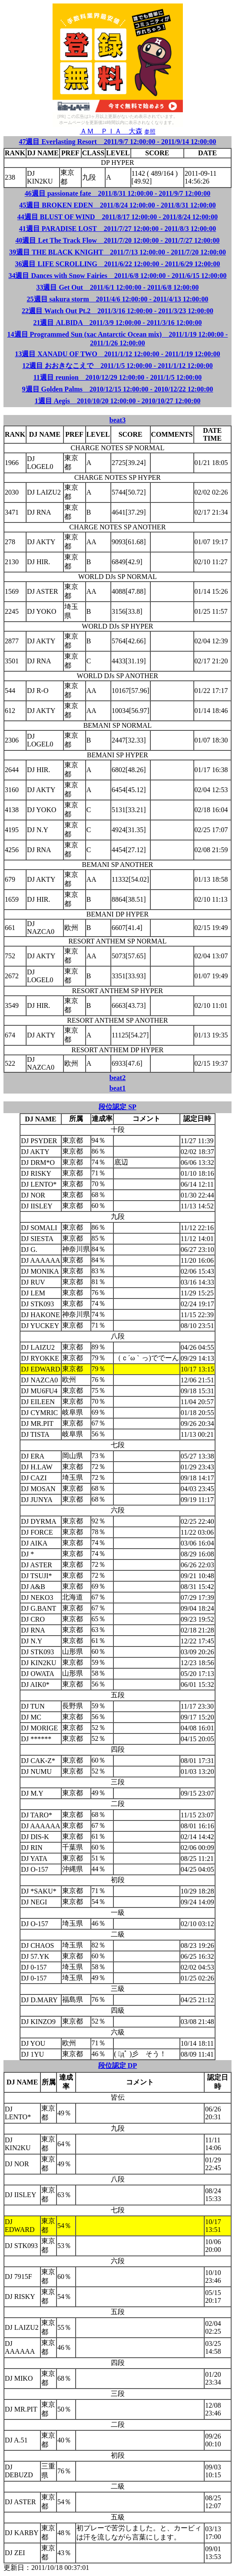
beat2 (117, 1077)
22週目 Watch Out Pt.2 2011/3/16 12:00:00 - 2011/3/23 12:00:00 (117, 310)
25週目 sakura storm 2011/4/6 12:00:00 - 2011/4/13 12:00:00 (118, 299)
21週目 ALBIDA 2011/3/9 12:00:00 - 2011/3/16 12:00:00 (117, 322)
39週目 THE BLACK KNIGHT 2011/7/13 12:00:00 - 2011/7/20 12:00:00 (117, 252)
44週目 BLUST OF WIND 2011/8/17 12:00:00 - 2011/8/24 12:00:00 (117, 217)
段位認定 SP (117, 1107)
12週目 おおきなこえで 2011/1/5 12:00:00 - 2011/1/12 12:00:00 (117, 365)
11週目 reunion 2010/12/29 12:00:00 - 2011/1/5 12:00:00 (117, 377)
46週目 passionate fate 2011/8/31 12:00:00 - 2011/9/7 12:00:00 (118, 193)
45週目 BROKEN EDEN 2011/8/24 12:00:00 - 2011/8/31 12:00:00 (117, 205)
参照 (150, 131)
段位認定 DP (117, 2065)
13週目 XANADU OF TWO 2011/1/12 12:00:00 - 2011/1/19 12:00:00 (117, 354)
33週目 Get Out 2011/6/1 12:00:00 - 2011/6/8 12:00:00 (117, 287)
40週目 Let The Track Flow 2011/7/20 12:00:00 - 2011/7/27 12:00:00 (117, 240)
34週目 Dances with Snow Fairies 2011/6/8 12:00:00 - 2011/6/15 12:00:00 (117, 275)
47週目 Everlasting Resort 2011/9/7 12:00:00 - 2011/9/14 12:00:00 (117, 141)
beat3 (117, 420)
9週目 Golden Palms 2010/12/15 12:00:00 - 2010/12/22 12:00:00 (117, 389)
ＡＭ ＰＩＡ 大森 (111, 131)
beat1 (117, 1088)
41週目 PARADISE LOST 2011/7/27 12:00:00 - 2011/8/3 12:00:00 (117, 228)
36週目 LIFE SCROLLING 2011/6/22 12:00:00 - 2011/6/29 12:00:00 (117, 264)
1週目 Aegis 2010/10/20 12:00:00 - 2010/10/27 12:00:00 (118, 401)
